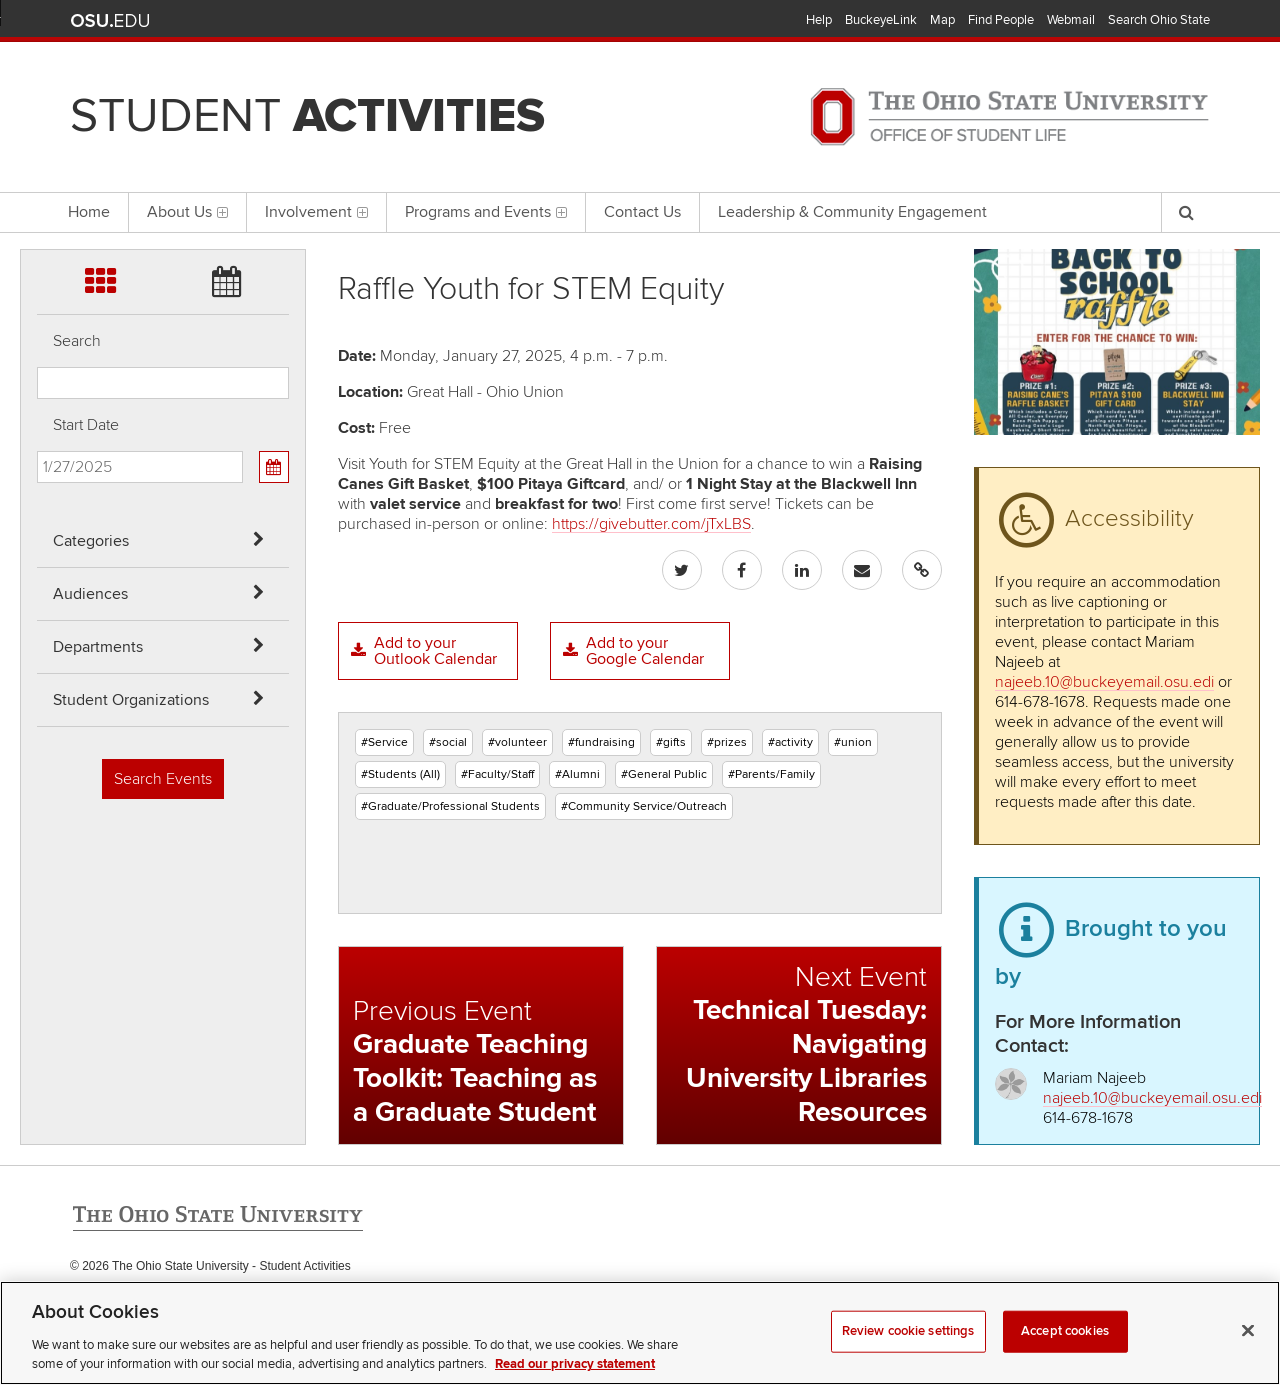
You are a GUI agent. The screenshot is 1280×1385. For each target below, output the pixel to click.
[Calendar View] (274, 467)
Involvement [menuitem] (316, 212)
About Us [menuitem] (187, 212)
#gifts (671, 742)
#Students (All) (400, 774)
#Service (384, 742)
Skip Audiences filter (37, 68)
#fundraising (601, 742)
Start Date (86, 425)
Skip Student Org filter (37, 174)
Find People (1001, 20)
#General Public (664, 774)
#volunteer (517, 742)
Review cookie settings (908, 1358)
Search (77, 341)
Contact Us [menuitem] (642, 212)
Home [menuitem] (89, 212)
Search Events (163, 779)
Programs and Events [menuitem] (486, 212)
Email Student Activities (258, 1307)
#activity (790, 742)
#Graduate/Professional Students (450, 806)
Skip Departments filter (37, 121)
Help (819, 20)
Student (307, 116)
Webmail (1071, 20)
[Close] (1248, 1358)
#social (448, 742)
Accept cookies (1065, 1358)
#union (853, 742)
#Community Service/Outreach (644, 806)
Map (942, 20)
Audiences (90, 594)
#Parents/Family (771, 774)
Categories (91, 541)
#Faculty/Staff (497, 774)
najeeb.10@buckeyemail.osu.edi (1104, 682)
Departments (98, 647)
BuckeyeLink (881, 20)
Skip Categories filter (37, 15)
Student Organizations (131, 700)
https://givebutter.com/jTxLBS (651, 524)
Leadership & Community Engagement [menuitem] (852, 212)
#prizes (727, 742)
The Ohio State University (110, 21)
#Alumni (577, 774)
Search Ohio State (1159, 20)
